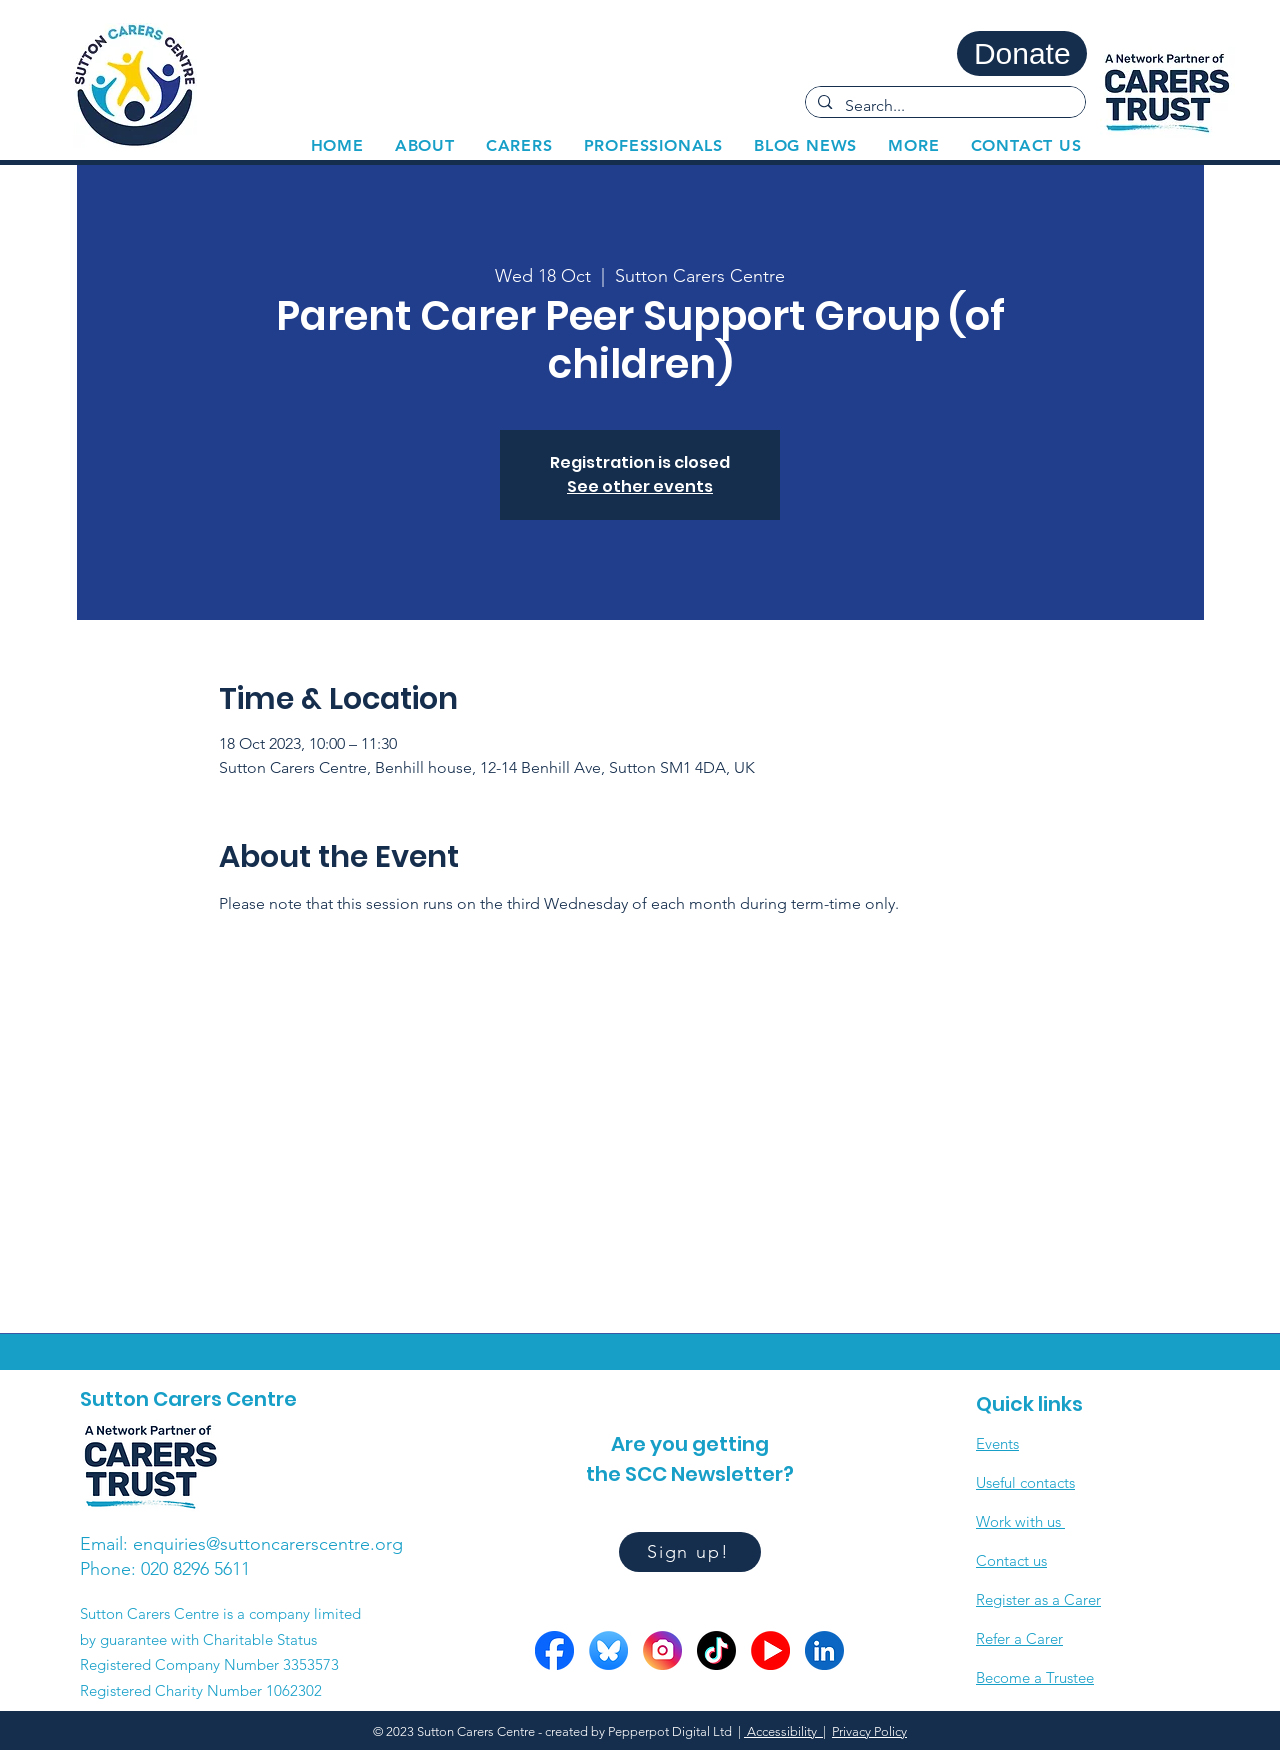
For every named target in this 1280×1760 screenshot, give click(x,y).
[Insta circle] (662, 1650)
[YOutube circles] (770, 1650)
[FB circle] (554, 1650)
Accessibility (783, 1731)
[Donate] (1022, 53)
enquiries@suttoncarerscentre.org (268, 1544)
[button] (519, 145)
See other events (640, 486)
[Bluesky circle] (608, 1650)
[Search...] (944, 106)
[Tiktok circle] (716, 1650)
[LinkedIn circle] (824, 1650)
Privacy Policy (869, 1731)
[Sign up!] (690, 1552)
